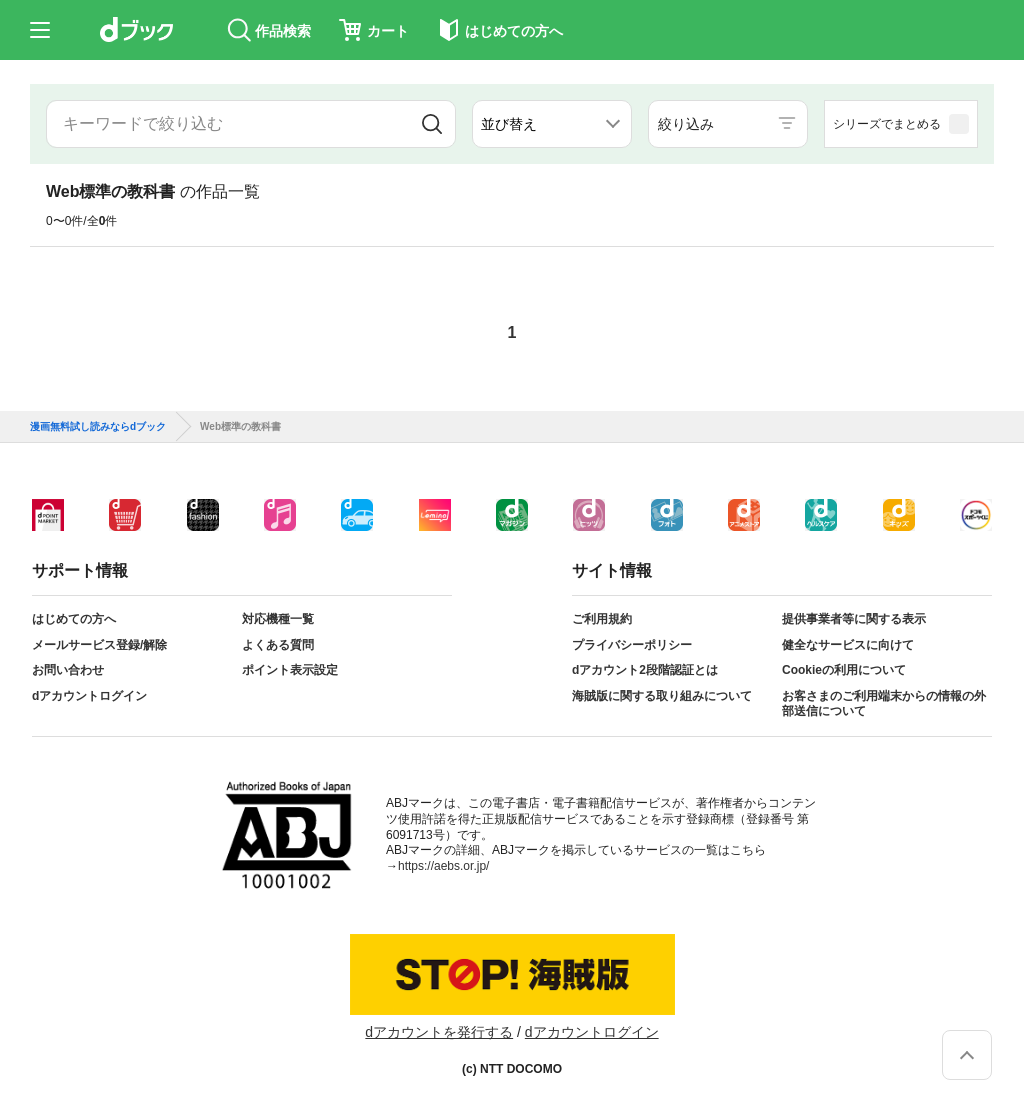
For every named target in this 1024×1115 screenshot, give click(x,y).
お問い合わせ (68, 670)
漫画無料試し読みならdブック (98, 427)
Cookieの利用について (844, 670)
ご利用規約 (602, 619)
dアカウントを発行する (439, 1032)
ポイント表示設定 (290, 670)
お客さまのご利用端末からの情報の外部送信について (884, 704)
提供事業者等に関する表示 (854, 619)
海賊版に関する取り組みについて (662, 696)
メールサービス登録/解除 (99, 645)
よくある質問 (278, 645)
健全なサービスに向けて (848, 645)
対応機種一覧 (278, 619)
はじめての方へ (74, 619)
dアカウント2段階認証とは (645, 670)
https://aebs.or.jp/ (443, 866)
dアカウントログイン (89, 696)
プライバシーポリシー (632, 645)
